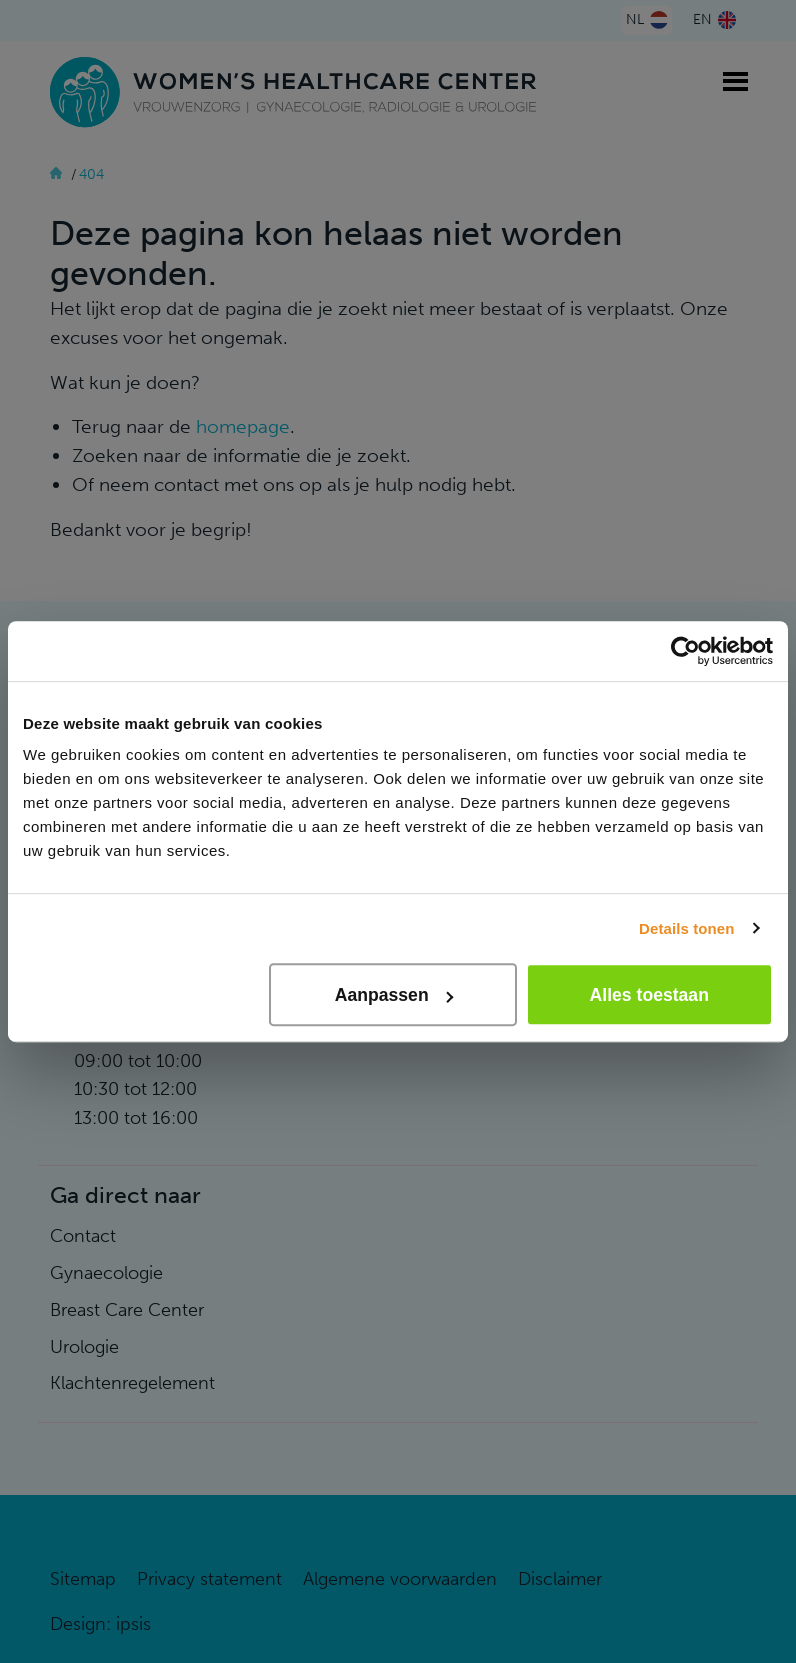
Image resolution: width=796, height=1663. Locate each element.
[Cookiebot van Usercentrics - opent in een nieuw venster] (685, 651)
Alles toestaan (649, 995)
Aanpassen (394, 995)
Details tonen (686, 928)
